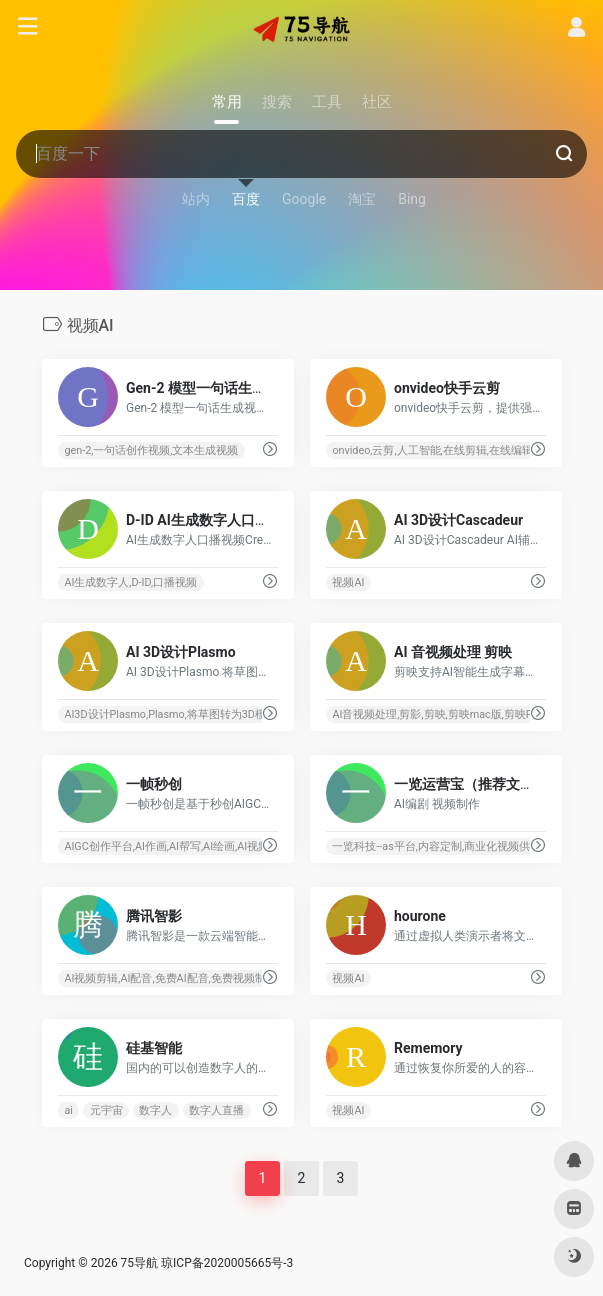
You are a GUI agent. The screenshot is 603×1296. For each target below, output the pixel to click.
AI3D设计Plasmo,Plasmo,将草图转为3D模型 (170, 714)
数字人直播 (216, 1110)
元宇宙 (105, 1110)
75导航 (140, 1263)
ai (68, 1110)
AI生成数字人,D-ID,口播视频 (130, 582)
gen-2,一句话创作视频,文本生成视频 (151, 450)
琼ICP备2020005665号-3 (227, 1263)
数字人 (155, 1110)
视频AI (348, 582)
